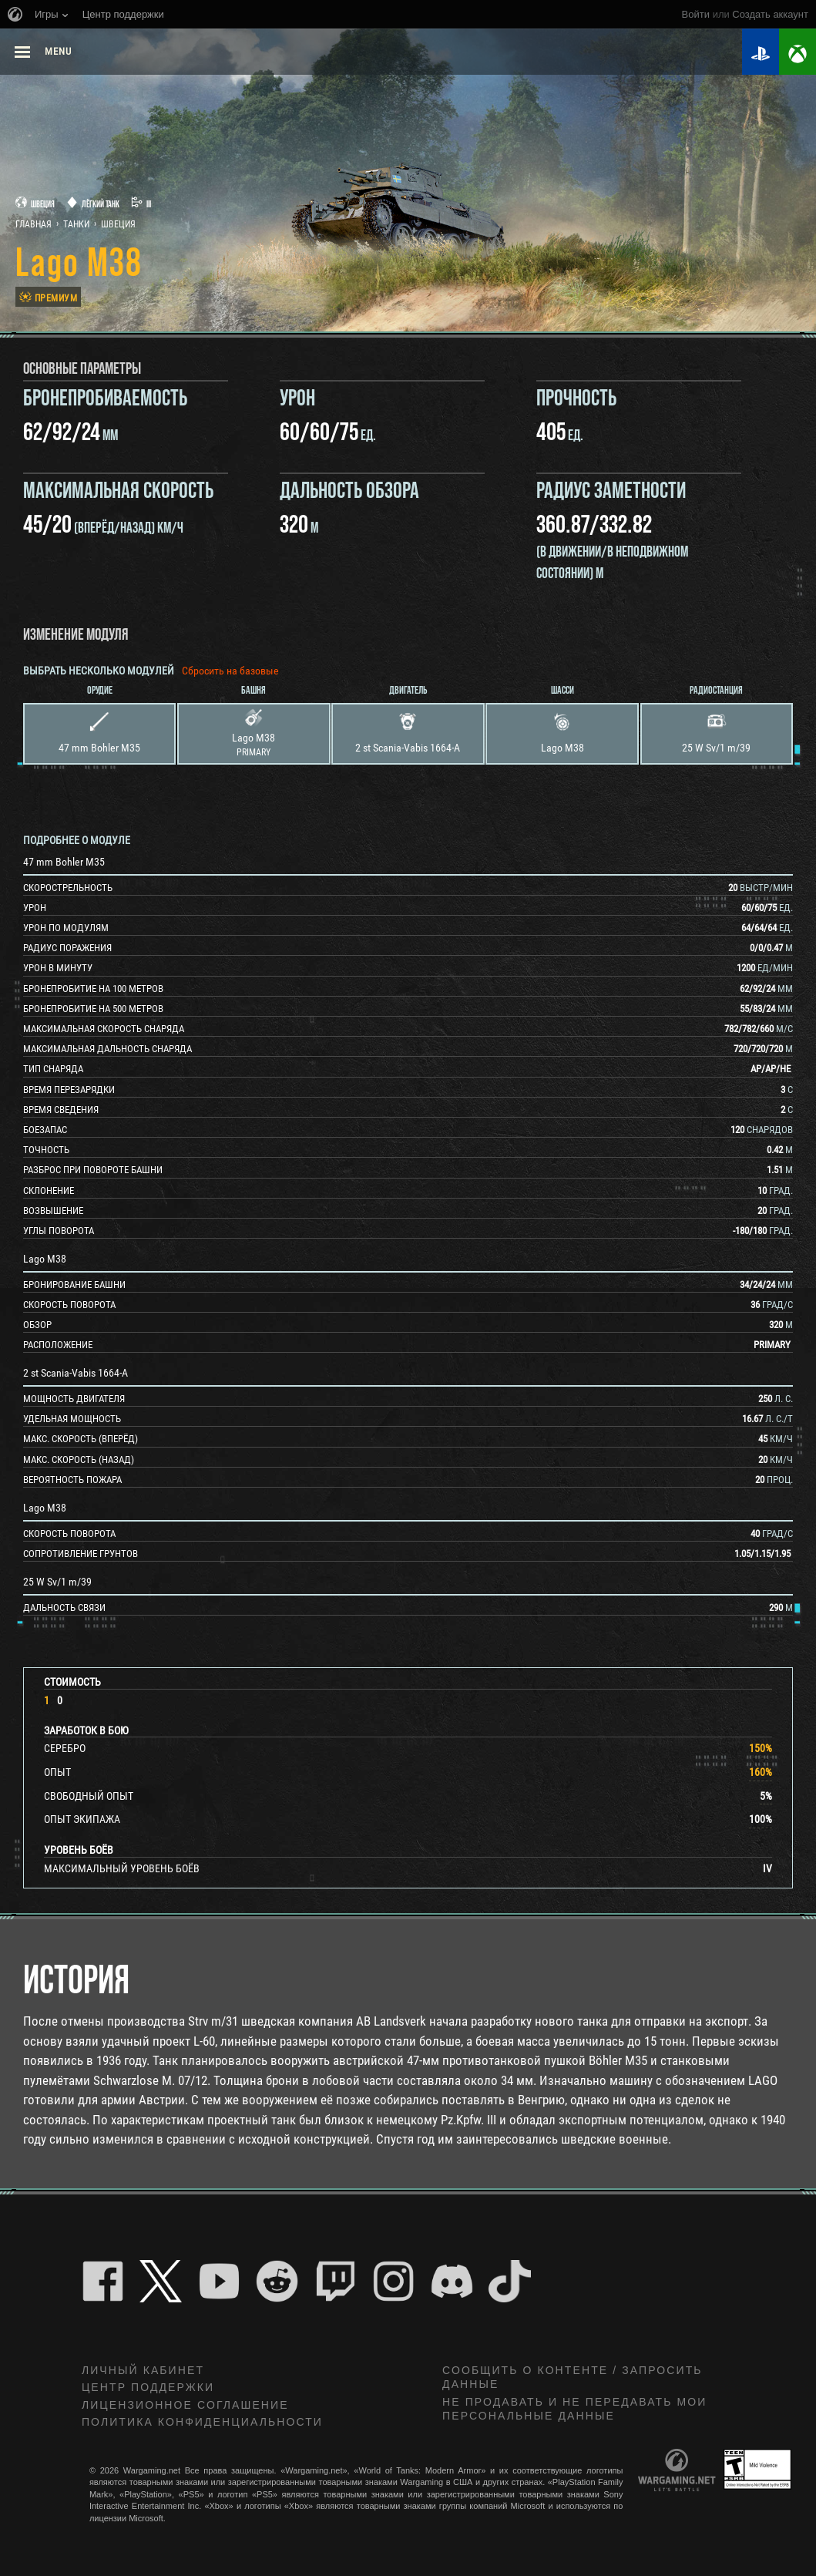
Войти (696, 14)
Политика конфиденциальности (202, 2422)
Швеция (118, 224)
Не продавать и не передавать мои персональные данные (574, 2409)
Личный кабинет (143, 2370)
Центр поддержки (148, 2387)
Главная (33, 224)
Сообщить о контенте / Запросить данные (572, 2377)
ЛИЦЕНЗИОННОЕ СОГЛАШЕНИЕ (185, 2405)
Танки (76, 224)
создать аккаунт (770, 14)
